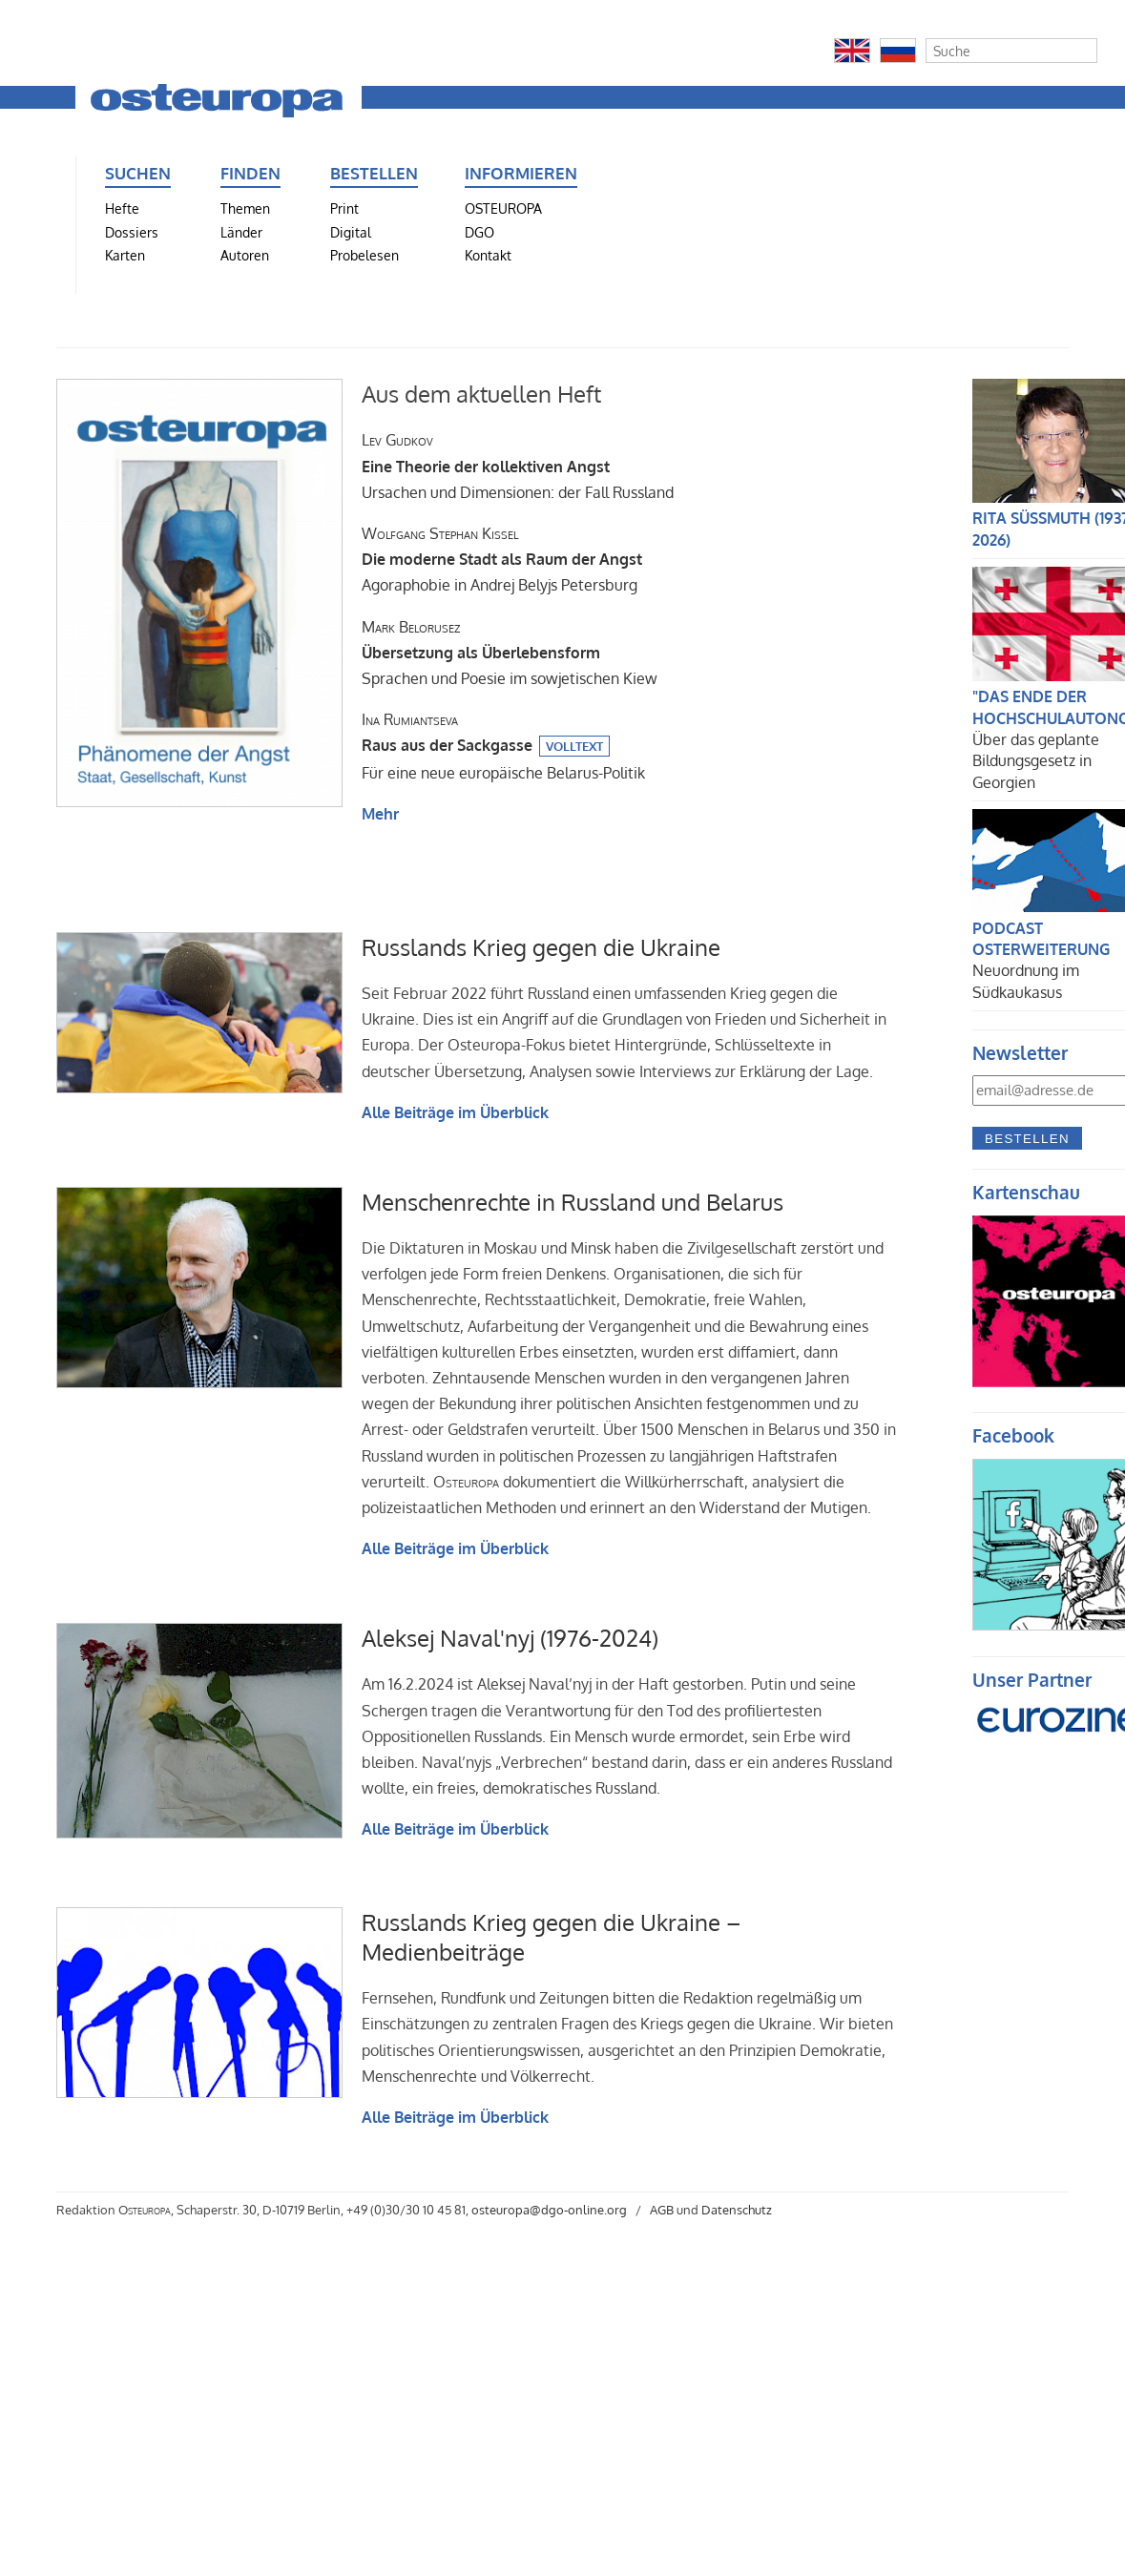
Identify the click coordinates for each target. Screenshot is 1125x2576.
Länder (241, 231)
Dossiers (131, 231)
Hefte (122, 208)
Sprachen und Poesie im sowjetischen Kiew (509, 652)
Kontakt (488, 254)
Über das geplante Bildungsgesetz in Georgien (1035, 761)
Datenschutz (736, 2209)
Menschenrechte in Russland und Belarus (572, 1201)
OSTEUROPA (503, 208)
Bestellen (1027, 1139)
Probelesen (364, 254)
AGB (662, 2209)
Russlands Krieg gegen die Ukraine (541, 947)
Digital (350, 231)
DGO (479, 231)
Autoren (244, 254)
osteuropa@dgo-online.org (549, 2209)
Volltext (574, 746)
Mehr (380, 813)
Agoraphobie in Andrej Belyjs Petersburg (502, 559)
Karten (125, 254)
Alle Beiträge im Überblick (455, 1112)
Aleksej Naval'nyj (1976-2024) (510, 1637)
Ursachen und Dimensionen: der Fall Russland (518, 465)
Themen (245, 208)
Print (344, 208)
